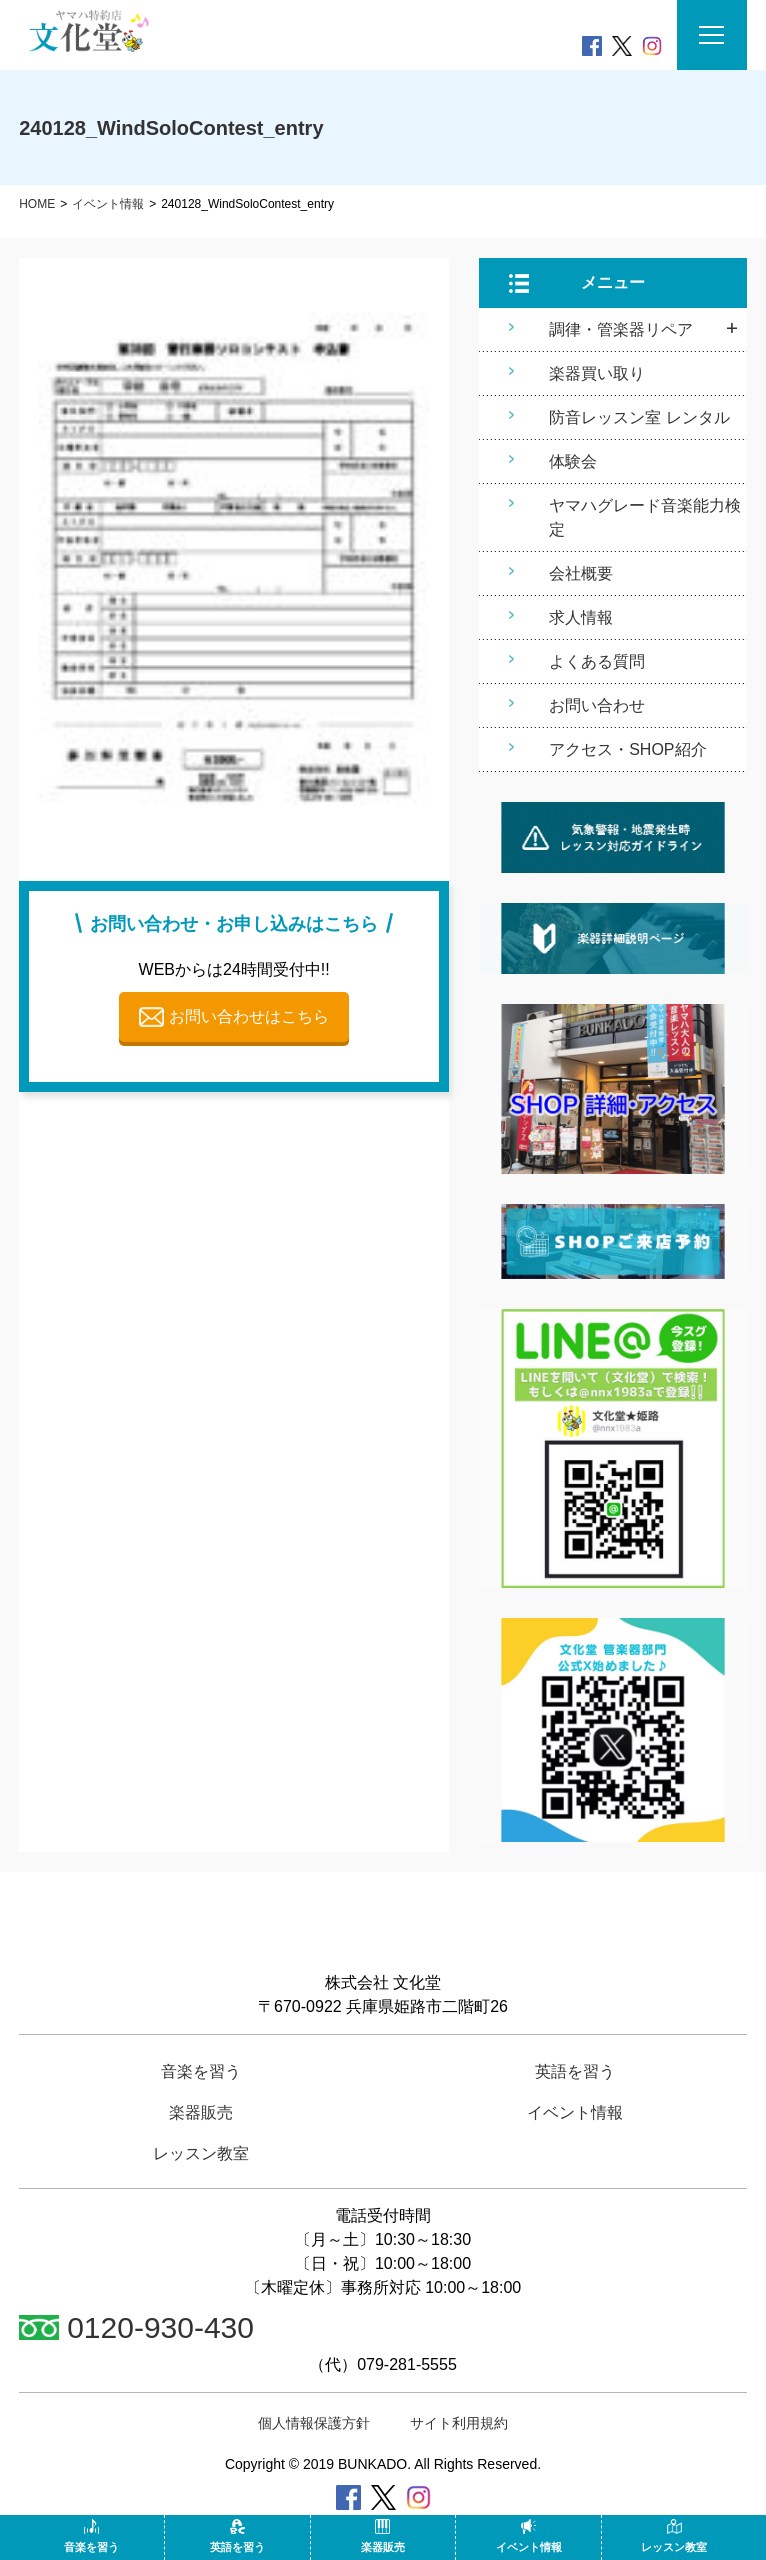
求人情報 (581, 617)
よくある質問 (597, 661)
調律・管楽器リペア (621, 329)
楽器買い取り (597, 373)
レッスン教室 (674, 2536)
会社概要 (581, 573)
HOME (37, 204)
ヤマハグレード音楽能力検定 (645, 517)
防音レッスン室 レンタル (639, 417)
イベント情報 (108, 204)
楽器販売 (383, 2536)
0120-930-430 (136, 2327)
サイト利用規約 (459, 2423)
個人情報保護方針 (314, 2423)
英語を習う (237, 2536)
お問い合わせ (597, 705)
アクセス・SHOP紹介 (627, 749)
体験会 (573, 461)
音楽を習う (91, 2536)
